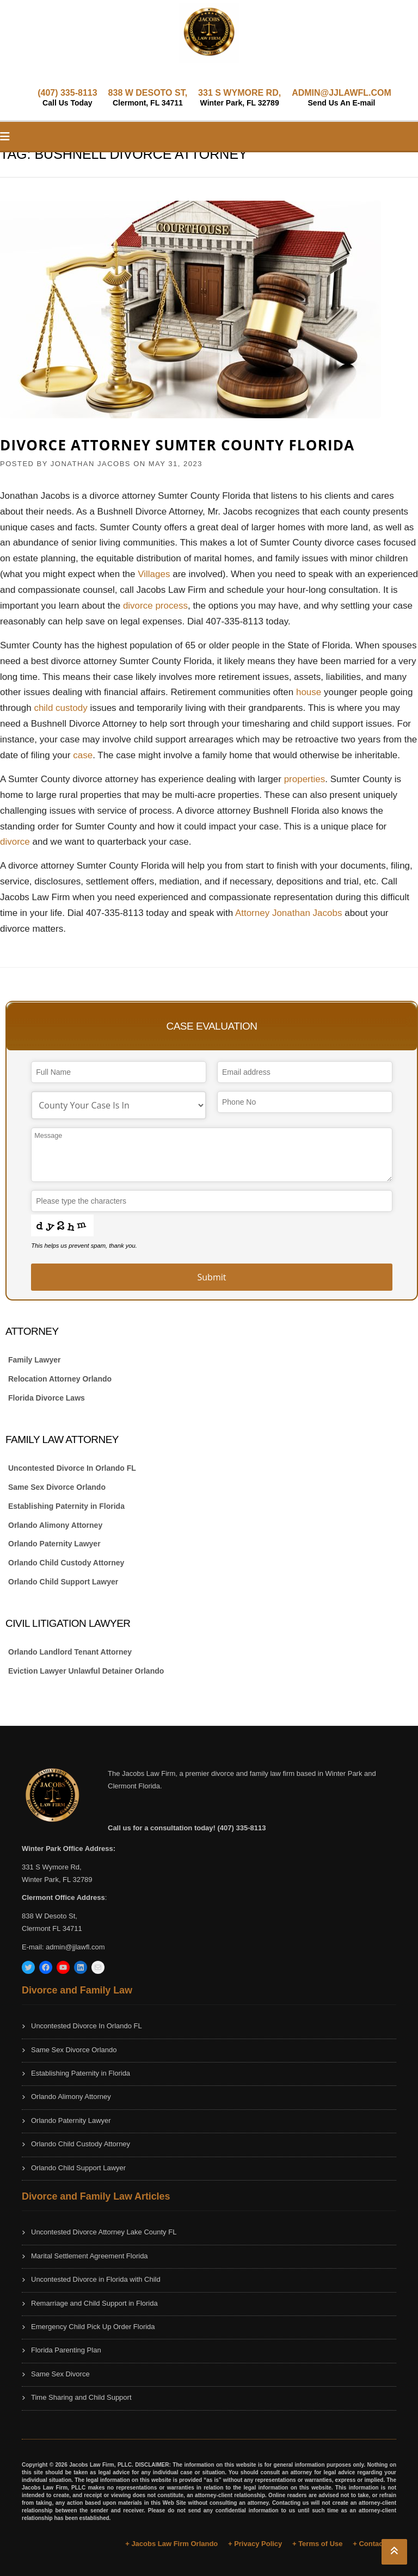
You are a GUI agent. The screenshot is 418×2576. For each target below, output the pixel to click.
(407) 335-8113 (67, 97)
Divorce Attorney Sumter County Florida (177, 445)
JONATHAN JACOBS (91, 464)
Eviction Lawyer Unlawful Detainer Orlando (86, 1671)
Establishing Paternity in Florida (66, 1506)
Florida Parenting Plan (66, 2350)
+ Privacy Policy (255, 2544)
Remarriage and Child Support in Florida (94, 2303)
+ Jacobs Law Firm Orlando (171, 2544)
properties (304, 779)
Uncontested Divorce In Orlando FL (72, 1468)
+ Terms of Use (317, 2544)
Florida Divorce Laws (46, 1398)
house (310, 692)
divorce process (155, 605)
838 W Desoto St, (49, 1916)
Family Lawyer (34, 1359)
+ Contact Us (374, 2544)
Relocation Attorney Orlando (60, 1378)
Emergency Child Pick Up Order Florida (93, 2327)
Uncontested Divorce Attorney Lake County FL (103, 2232)
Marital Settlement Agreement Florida (89, 2256)
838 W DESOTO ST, (148, 97)
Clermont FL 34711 (52, 1928)
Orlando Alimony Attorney (55, 1525)
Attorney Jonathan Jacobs (288, 913)
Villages (155, 574)
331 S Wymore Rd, (52, 1867)
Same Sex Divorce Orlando (57, 1487)
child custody (60, 708)
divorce (16, 842)
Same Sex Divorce (60, 2374)
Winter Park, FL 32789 (57, 1879)
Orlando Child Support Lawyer (63, 1581)
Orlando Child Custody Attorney (66, 1562)
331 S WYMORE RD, (239, 97)
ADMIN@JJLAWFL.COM (341, 97)
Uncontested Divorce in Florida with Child (96, 2279)
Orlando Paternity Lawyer (54, 1543)
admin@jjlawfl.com (75, 1947)
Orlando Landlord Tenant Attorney (70, 1652)
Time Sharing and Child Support (81, 2397)
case (83, 755)
